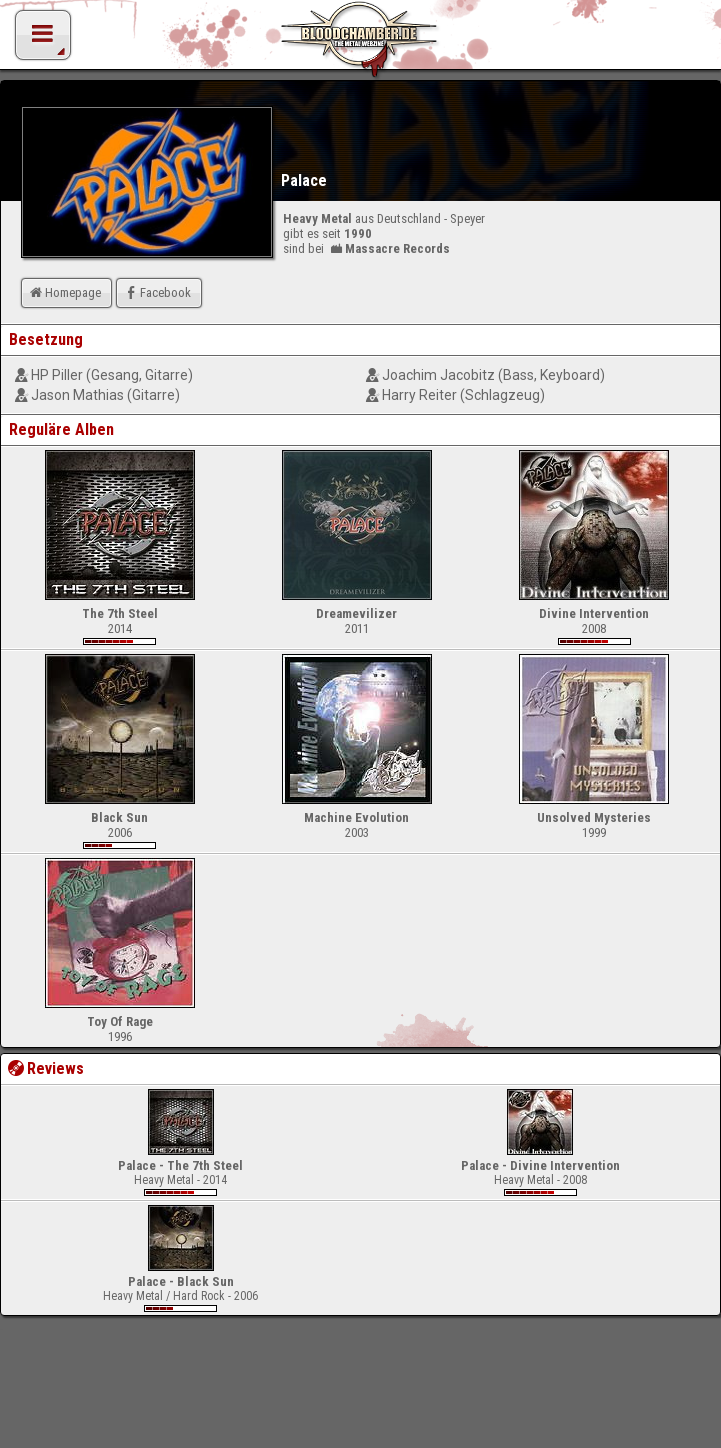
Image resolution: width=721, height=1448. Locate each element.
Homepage (64, 292)
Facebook (156, 292)
